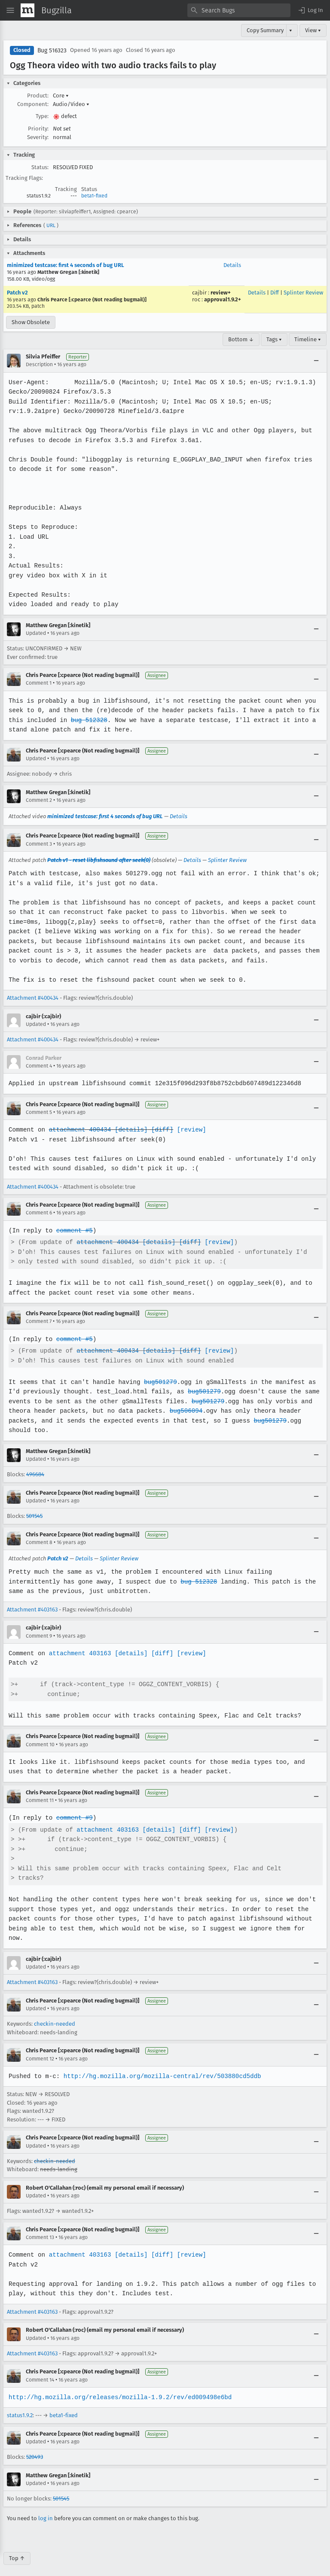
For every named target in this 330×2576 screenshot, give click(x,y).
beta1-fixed (94, 196)
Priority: (38, 128)
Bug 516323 (52, 50)
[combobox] (238, 10)
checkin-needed (54, 2014)
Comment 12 (40, 2049)
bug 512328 (88, 720)
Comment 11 (40, 1800)
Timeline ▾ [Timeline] (307, 339)
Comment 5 (39, 1112)
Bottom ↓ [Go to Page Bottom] (241, 339)
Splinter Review (303, 292)
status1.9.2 (20, 2406)
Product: (38, 95)
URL (50, 225)
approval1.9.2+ (222, 299)
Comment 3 (39, 844)
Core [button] (61, 95)
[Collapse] (316, 360)
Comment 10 (40, 1745)
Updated (36, 633)
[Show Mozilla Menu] (27, 10)
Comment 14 (40, 2370)
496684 (35, 1474)
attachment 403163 (79, 1653)
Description (39, 364)
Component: (33, 104)
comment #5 (73, 1230)
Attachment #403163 (32, 1609)
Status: (40, 167)
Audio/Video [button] (71, 104)
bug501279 (158, 1382)
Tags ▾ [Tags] (274, 339)
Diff (274, 292)
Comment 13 (40, 2228)
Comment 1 (39, 683)
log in (45, 2508)
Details (232, 265)
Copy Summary (265, 30)
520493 (34, 2447)
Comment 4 (39, 1066)
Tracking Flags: (24, 178)
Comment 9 (39, 1636)
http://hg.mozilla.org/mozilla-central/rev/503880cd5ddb (160, 2066)
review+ (221, 292)
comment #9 (73, 1818)
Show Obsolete (31, 322)
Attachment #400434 (32, 998)
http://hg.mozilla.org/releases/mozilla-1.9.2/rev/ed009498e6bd (119, 2387)
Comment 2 (39, 800)
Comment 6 (39, 1213)
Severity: (38, 137)
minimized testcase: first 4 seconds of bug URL (65, 265)
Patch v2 (17, 292)
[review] (188, 1130)
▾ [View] (290, 30)
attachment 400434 (79, 1130)
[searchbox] (238, 10)
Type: (42, 116)
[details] (129, 1130)
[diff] (160, 1130)
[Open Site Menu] (10, 10)
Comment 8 (39, 1542)
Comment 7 (39, 1321)
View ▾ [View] (313, 30)
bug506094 (183, 1411)
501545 (34, 1516)
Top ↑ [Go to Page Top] (17, 2549)
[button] (310, 10)
